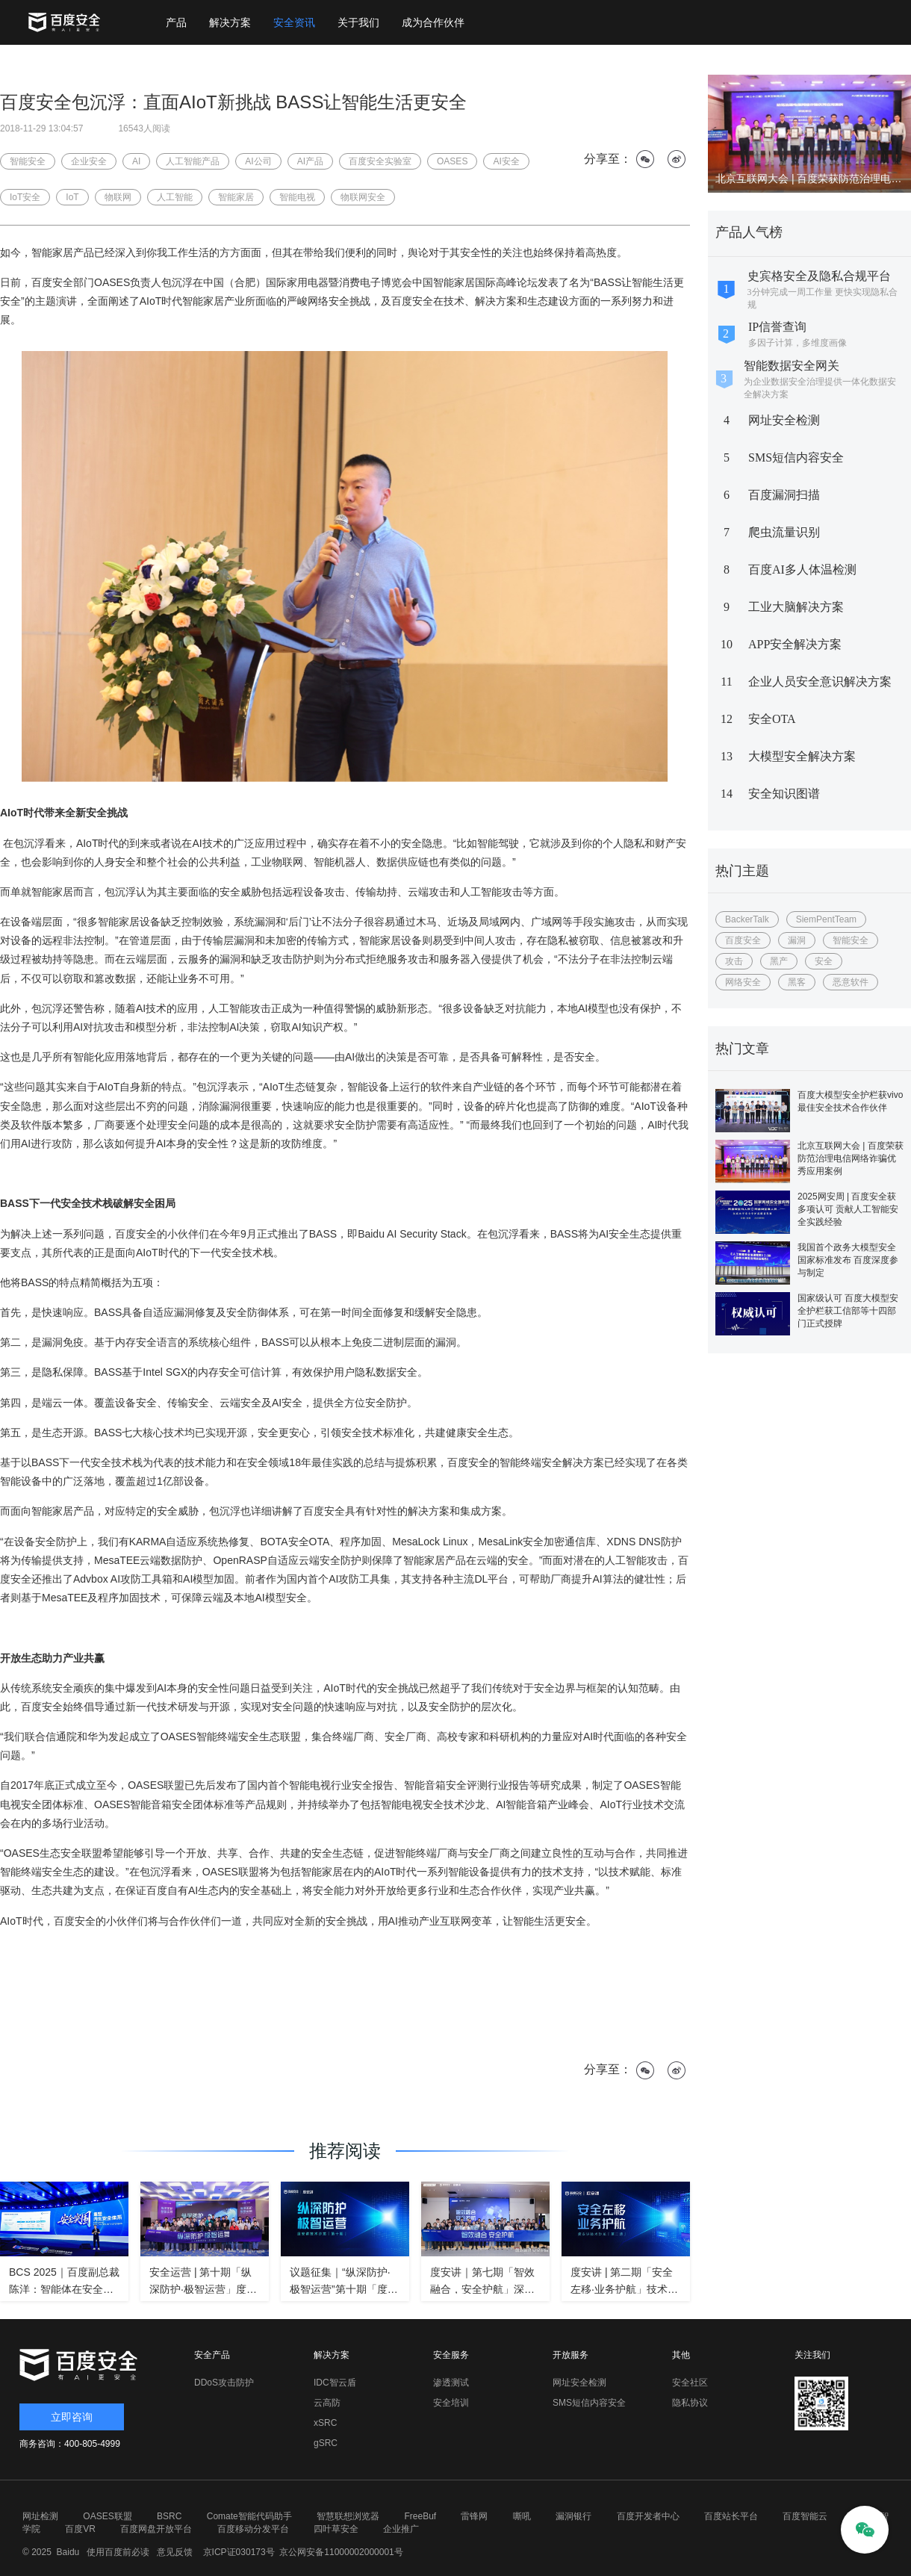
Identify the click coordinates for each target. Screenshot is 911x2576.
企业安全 (89, 161)
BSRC (169, 2516)
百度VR (80, 2529)
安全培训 (451, 2402)
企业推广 (401, 2529)
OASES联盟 (107, 2516)
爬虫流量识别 (784, 532)
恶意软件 (850, 982)
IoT (72, 197)
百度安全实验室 (380, 161)
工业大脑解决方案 (796, 606)
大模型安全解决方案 (802, 756)
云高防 (327, 2402)
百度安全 (743, 940)
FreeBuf (420, 2516)
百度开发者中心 (648, 2516)
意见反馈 (172, 2552)
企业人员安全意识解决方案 (820, 681)
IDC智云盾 (335, 2382)
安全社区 (690, 2382)
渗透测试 (451, 2382)
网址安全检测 (784, 420)
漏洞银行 (573, 2516)
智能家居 (236, 197)
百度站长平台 (731, 2516)
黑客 (797, 982)
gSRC (326, 2443)
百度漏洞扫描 (784, 494)
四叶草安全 (336, 2529)
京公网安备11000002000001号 (340, 2552)
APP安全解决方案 (795, 644)
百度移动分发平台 (253, 2529)
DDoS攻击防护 (224, 2382)
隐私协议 (690, 2402)
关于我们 (358, 22)
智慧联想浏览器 (348, 2516)
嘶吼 (522, 2516)
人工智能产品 (193, 161)
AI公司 (258, 161)
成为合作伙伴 (433, 22)
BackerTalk (747, 919)
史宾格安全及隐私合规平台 (819, 276)
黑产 (779, 961)
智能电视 (297, 197)
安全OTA (772, 719)
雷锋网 (474, 2516)
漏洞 (797, 940)
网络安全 (743, 982)
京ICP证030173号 (239, 2552)
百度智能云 (805, 2516)
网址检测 (40, 2516)
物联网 (118, 197)
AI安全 (506, 161)
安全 (824, 961)
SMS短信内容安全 (796, 457)
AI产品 (310, 161)
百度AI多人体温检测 (802, 569)
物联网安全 (363, 197)
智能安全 (850, 940)
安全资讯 (294, 22)
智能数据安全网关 (791, 365)
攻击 (734, 961)
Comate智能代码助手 (249, 2516)
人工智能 (175, 197)
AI (136, 161)
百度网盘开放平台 (156, 2529)
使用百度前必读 (116, 2552)
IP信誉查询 (777, 326)
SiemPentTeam (826, 919)
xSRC (325, 2423)
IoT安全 (25, 197)
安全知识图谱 (784, 793)
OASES (452, 161)
